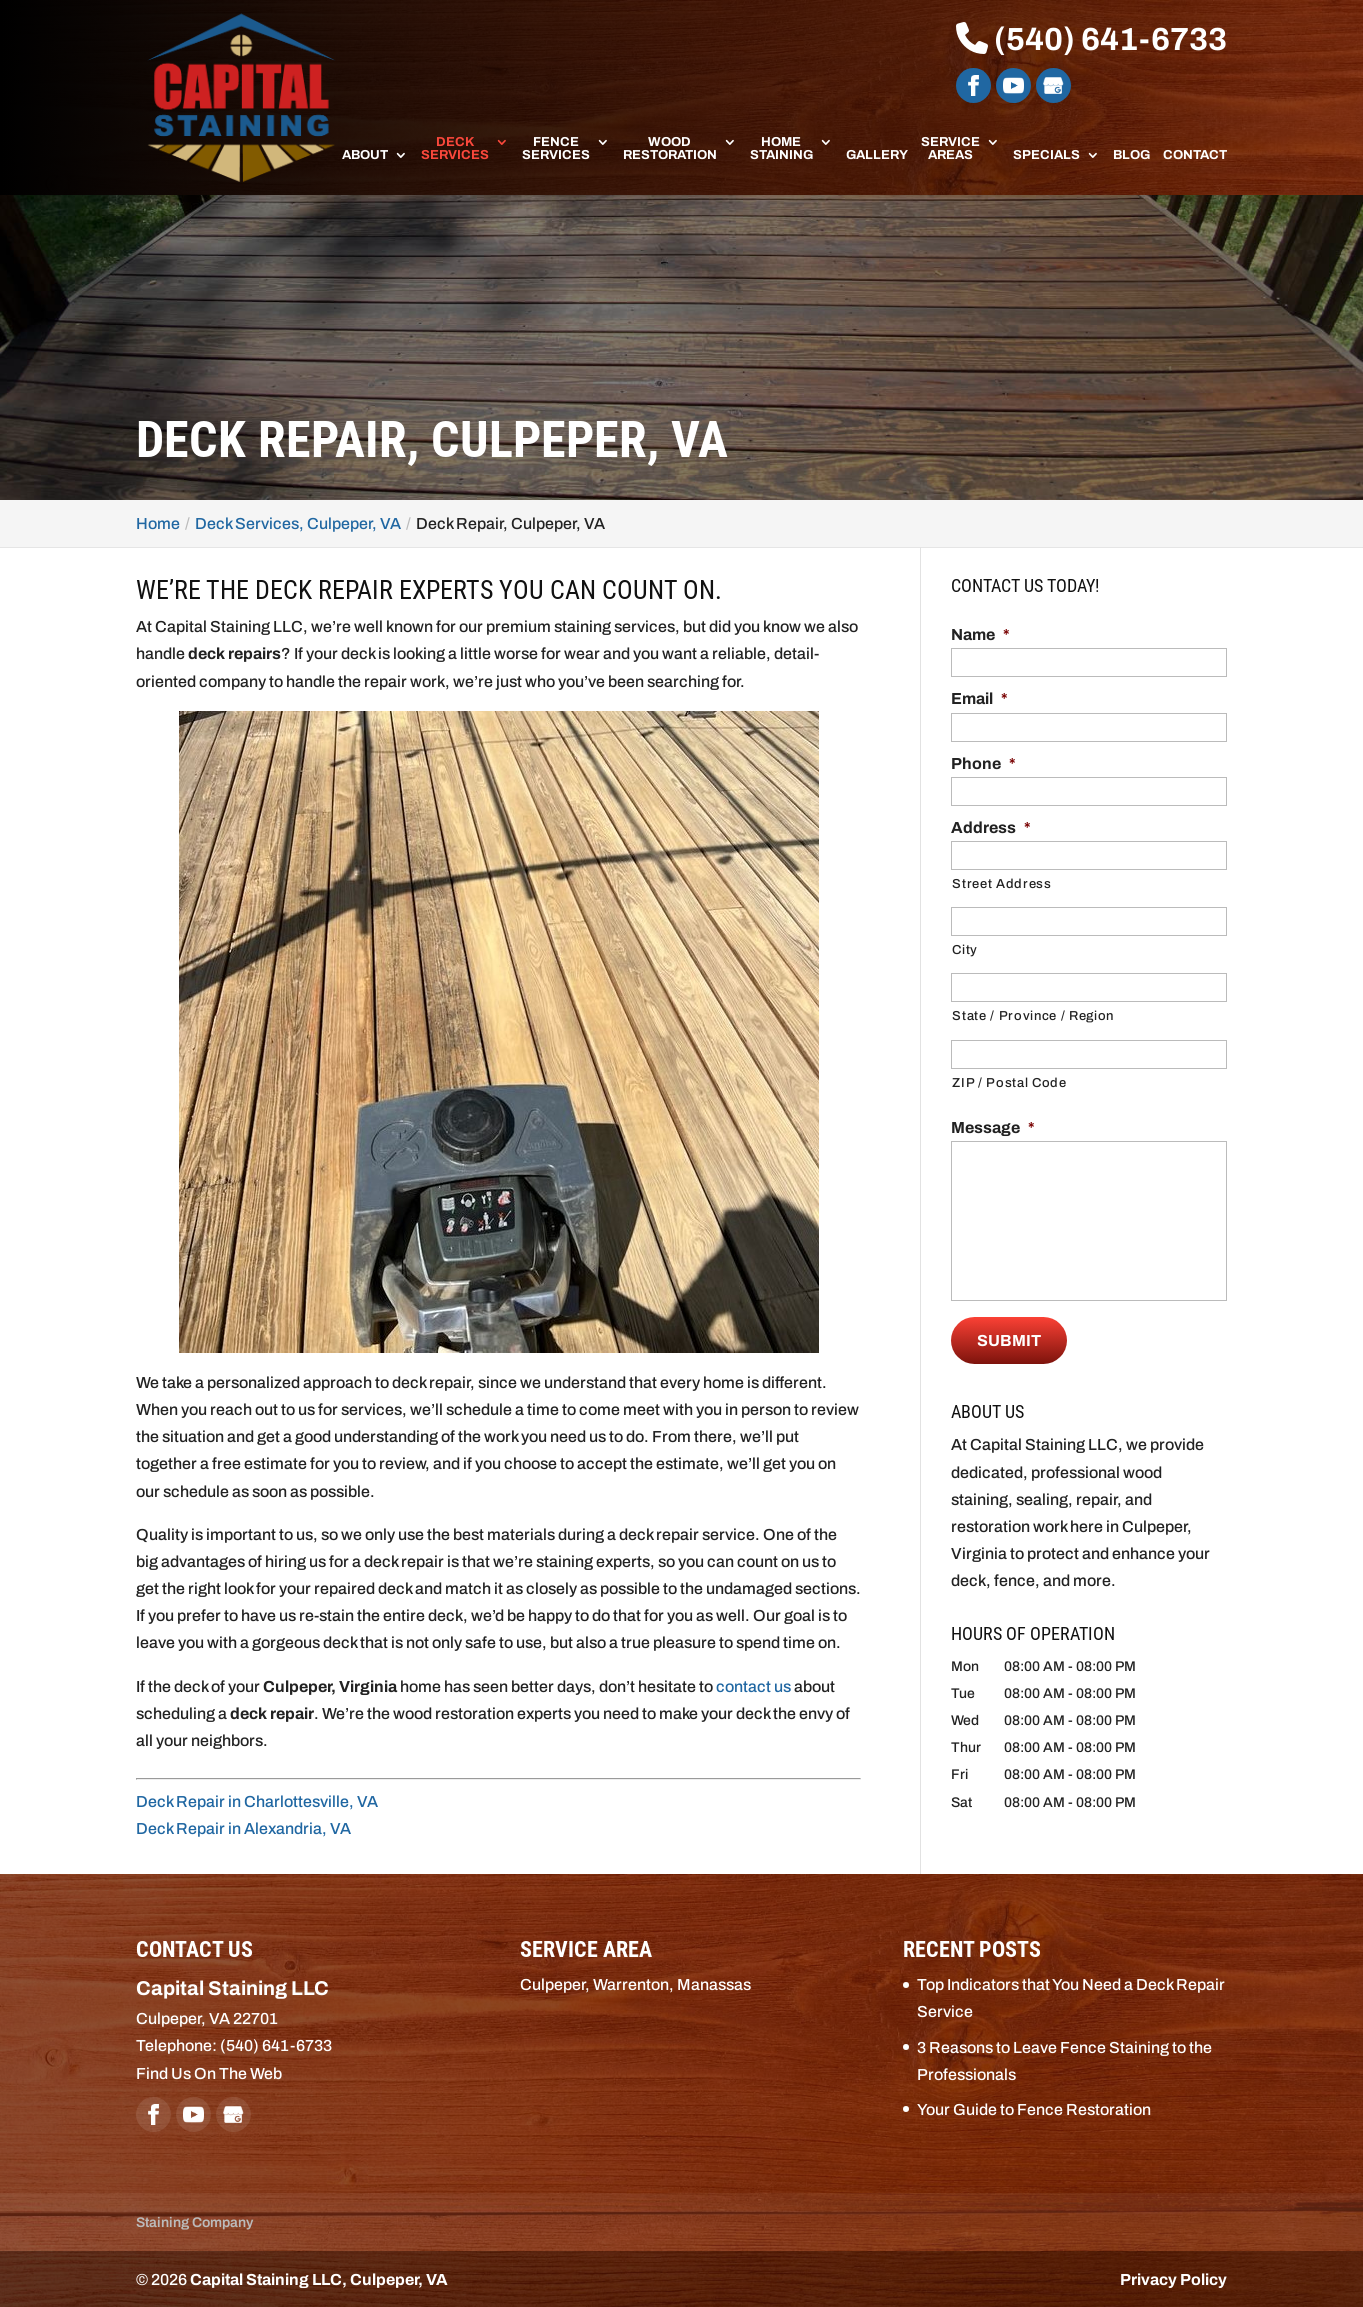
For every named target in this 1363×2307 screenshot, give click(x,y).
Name (980, 634)
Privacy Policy (1173, 2278)
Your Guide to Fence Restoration (1034, 2108)
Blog (1131, 155)
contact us (753, 1686)
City (965, 950)
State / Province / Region (1033, 1016)
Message (993, 1127)
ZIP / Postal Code (1009, 1083)
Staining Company (194, 2221)
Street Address (1001, 884)
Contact (1195, 155)
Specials (1046, 155)
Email (979, 698)
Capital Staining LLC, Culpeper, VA (319, 2278)
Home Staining (781, 149)
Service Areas (950, 149)
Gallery (877, 155)
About (365, 155)
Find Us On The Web (209, 2071)
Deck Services (455, 149)
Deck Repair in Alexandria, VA (243, 1828)
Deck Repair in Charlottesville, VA (257, 1801)
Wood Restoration (670, 149)
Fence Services (556, 149)
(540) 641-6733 (1091, 39)
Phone (983, 763)
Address (991, 827)
